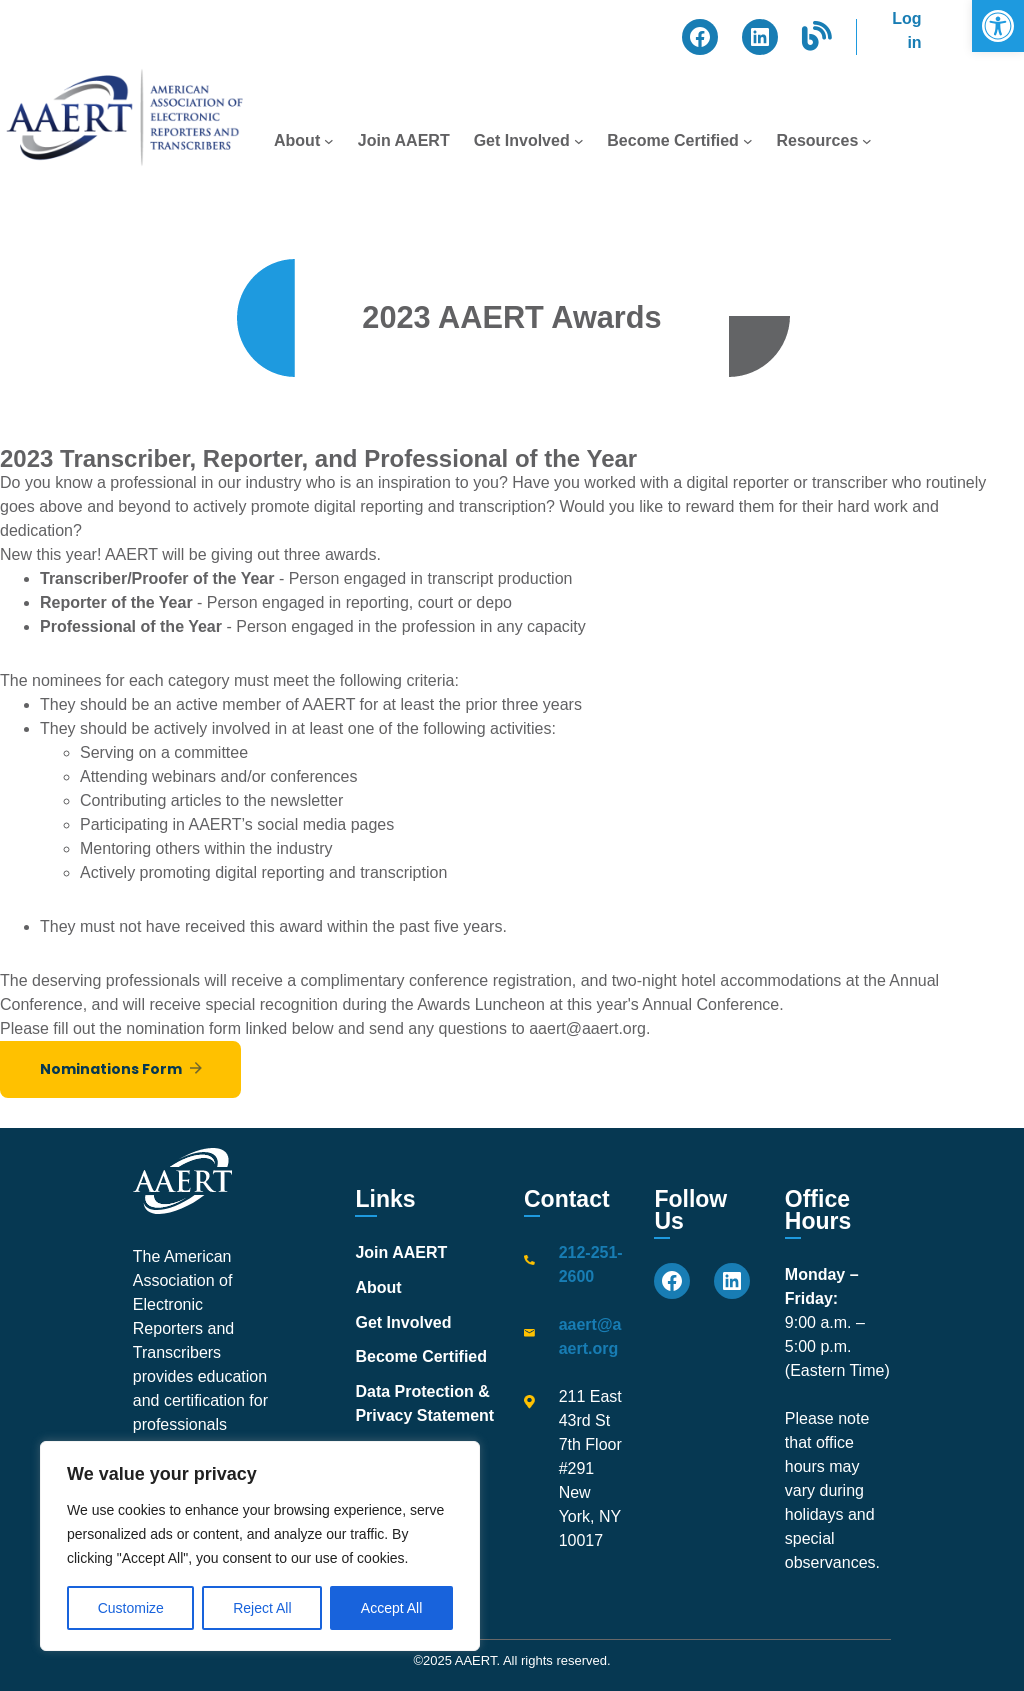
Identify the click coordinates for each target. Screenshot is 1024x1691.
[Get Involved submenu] (579, 141)
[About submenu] (329, 141)
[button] (998, 26)
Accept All (391, 1608)
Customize (131, 1608)
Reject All (262, 1608)
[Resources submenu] (867, 141)
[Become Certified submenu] (748, 141)
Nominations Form (111, 1069)
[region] (260, 1546)
